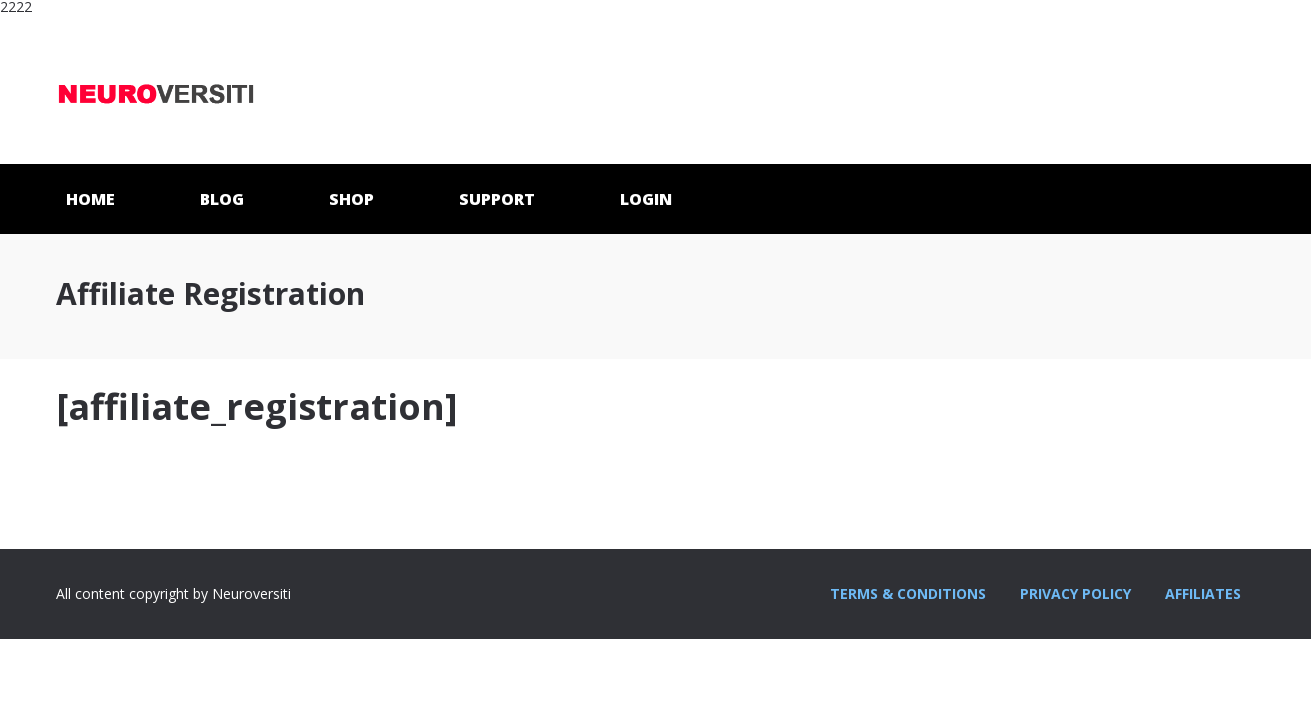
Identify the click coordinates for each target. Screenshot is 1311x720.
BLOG (222, 199)
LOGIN (646, 199)
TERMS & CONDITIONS (908, 593)
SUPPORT (497, 199)
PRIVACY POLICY (1075, 593)
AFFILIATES (1203, 593)
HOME (90, 199)
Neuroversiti (156, 89)
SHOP (351, 199)
